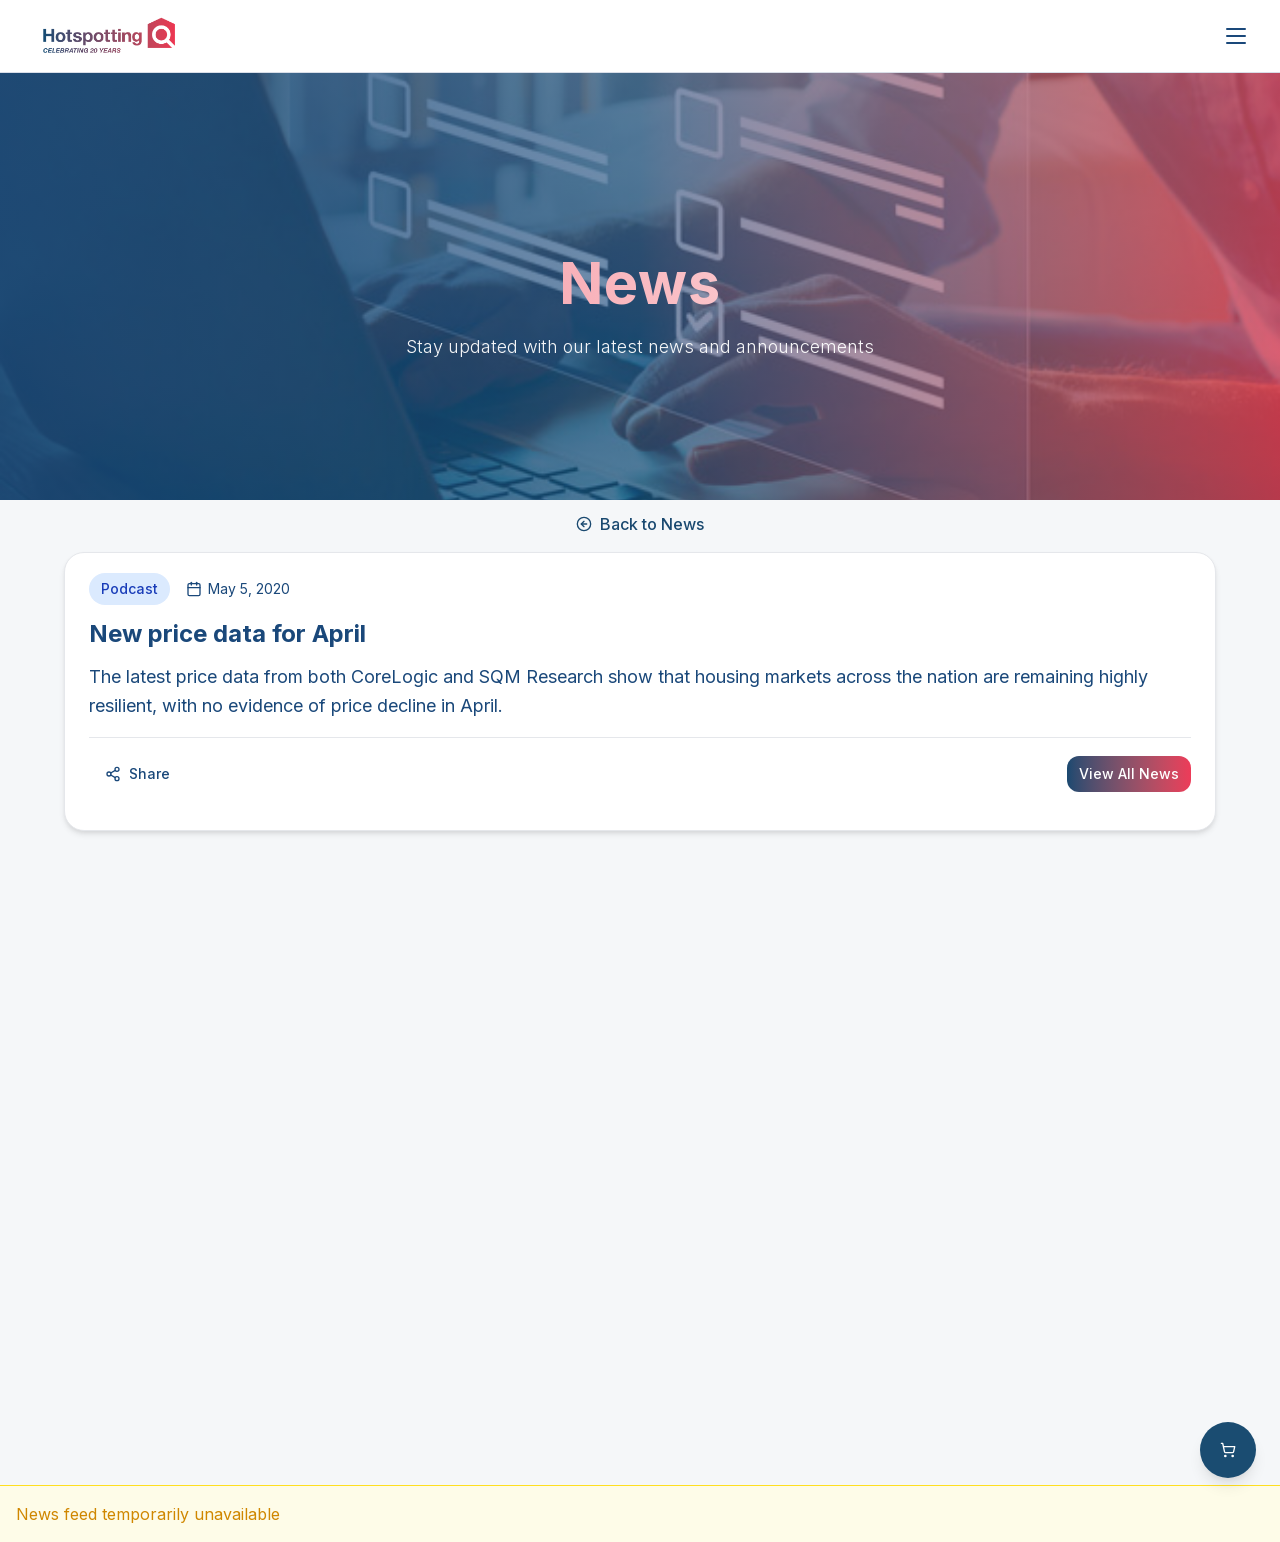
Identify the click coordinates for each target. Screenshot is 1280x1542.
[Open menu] (1236, 36)
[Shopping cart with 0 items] (1228, 1450)
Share (137, 773)
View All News (1129, 773)
